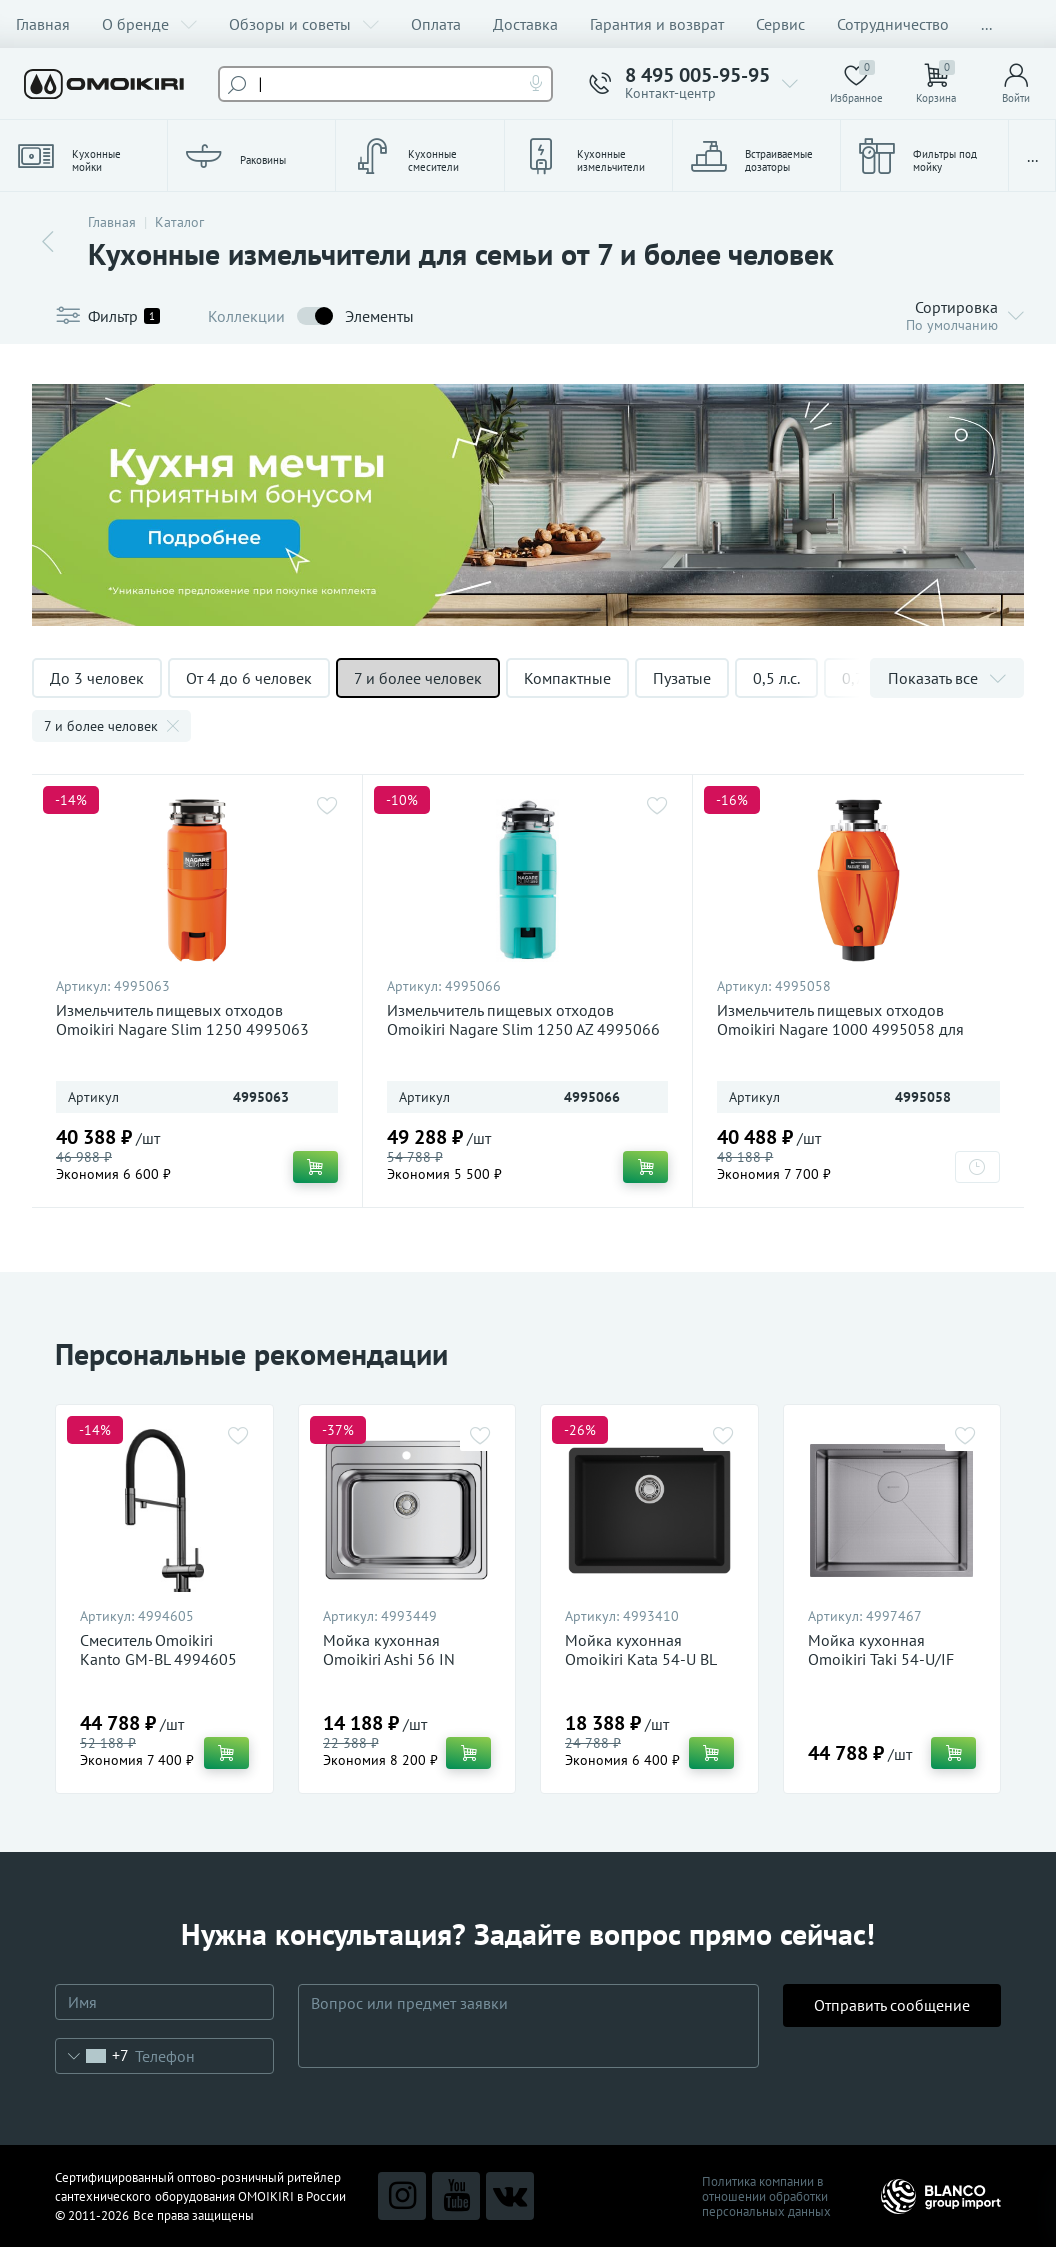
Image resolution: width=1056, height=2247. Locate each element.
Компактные (567, 678)
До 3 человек (97, 678)
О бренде (149, 24)
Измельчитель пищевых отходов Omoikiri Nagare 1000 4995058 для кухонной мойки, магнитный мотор (841, 1029)
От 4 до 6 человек (249, 678)
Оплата (436, 24)
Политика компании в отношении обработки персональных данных (766, 2196)
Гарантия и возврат (657, 24)
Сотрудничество (893, 24)
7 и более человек (418, 678)
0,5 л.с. (776, 678)
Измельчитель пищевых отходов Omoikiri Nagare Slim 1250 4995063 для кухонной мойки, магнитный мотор (194, 1029)
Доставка (525, 24)
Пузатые (682, 678)
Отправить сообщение (892, 2025)
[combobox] (92, 2056)
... (986, 24)
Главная (43, 24)
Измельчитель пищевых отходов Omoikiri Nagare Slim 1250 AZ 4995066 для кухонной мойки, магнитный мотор (525, 1029)
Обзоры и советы (304, 24)
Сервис (780, 24)
